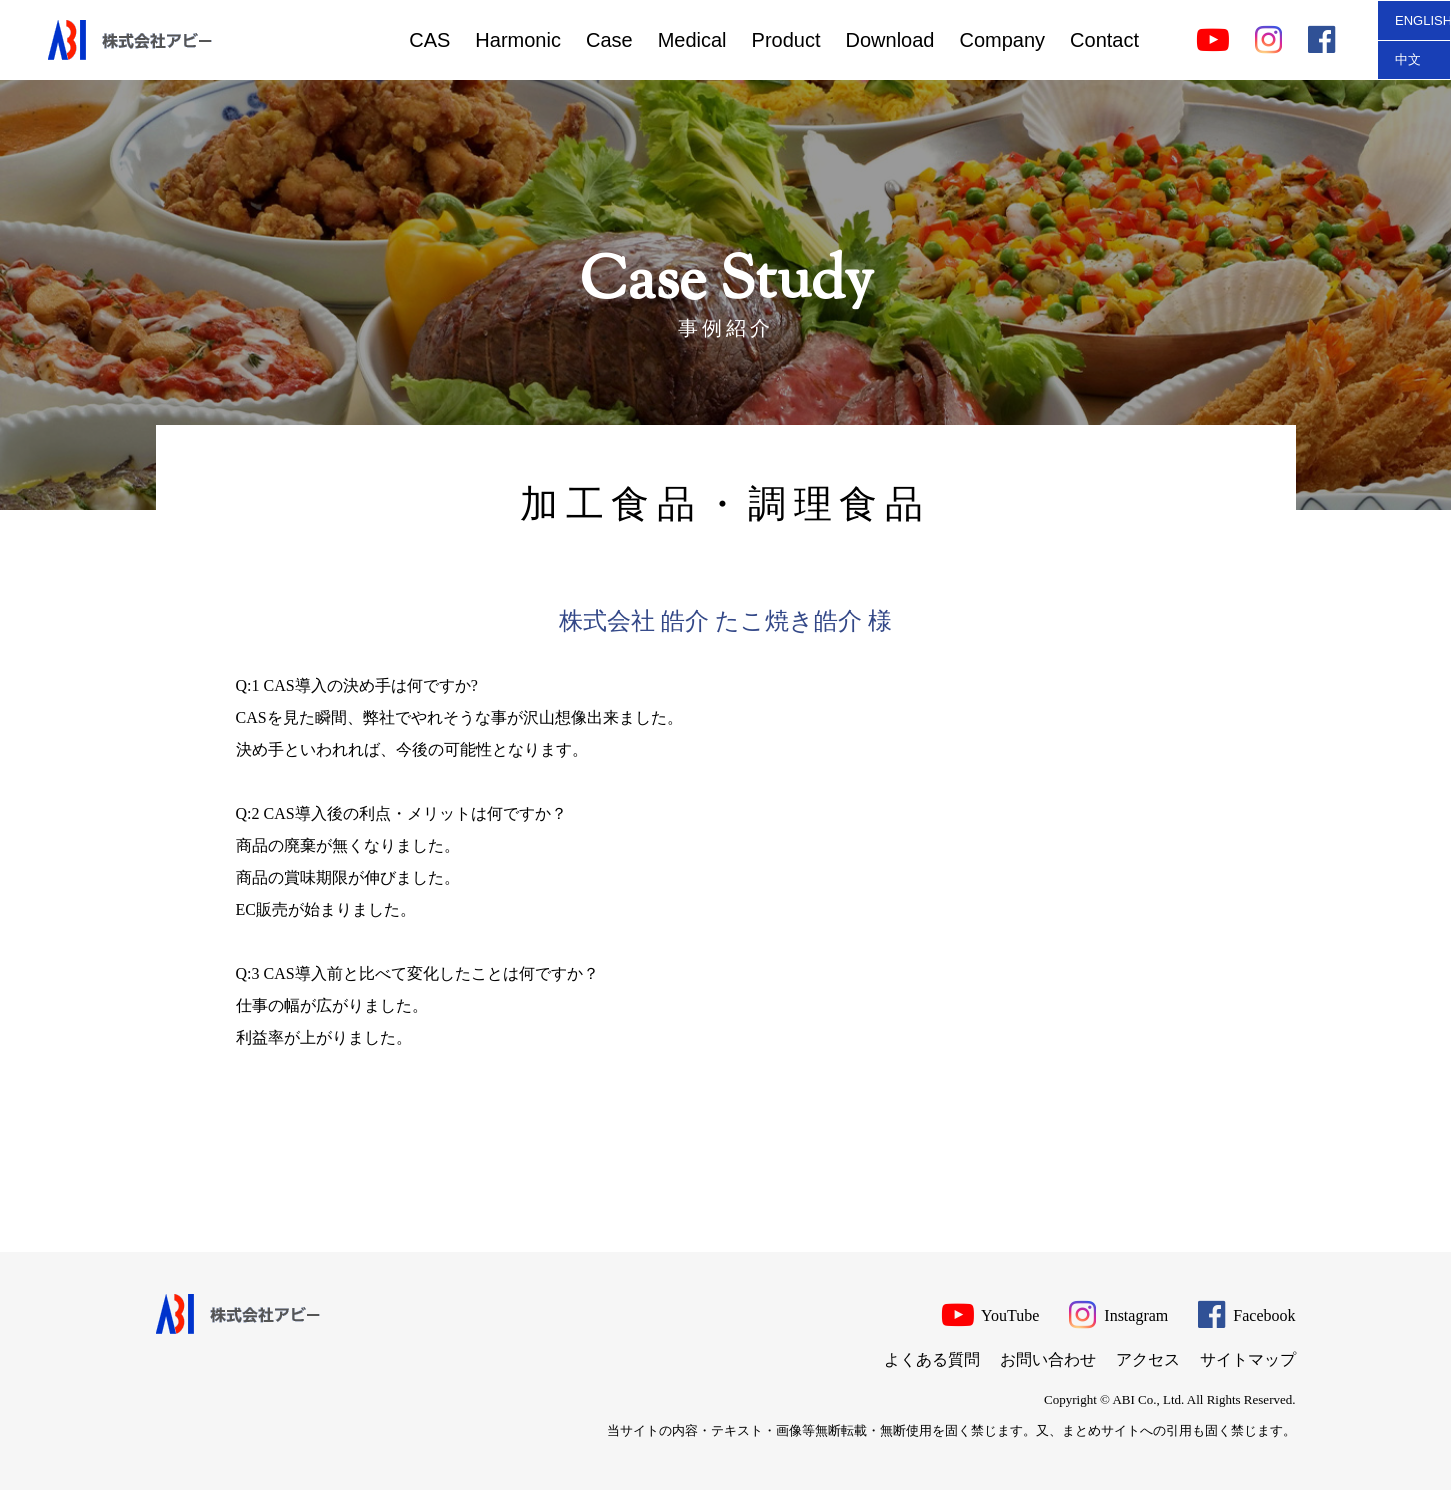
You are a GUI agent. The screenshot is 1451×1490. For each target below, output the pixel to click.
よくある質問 (932, 1359)
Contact (1104, 40)
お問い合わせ (1048, 1359)
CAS (429, 40)
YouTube (991, 1313)
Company (1002, 40)
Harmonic (518, 40)
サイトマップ (1248, 1359)
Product (786, 40)
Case (609, 40)
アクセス (1148, 1359)
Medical (692, 40)
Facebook (1246, 1313)
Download (890, 40)
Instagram (1118, 1313)
